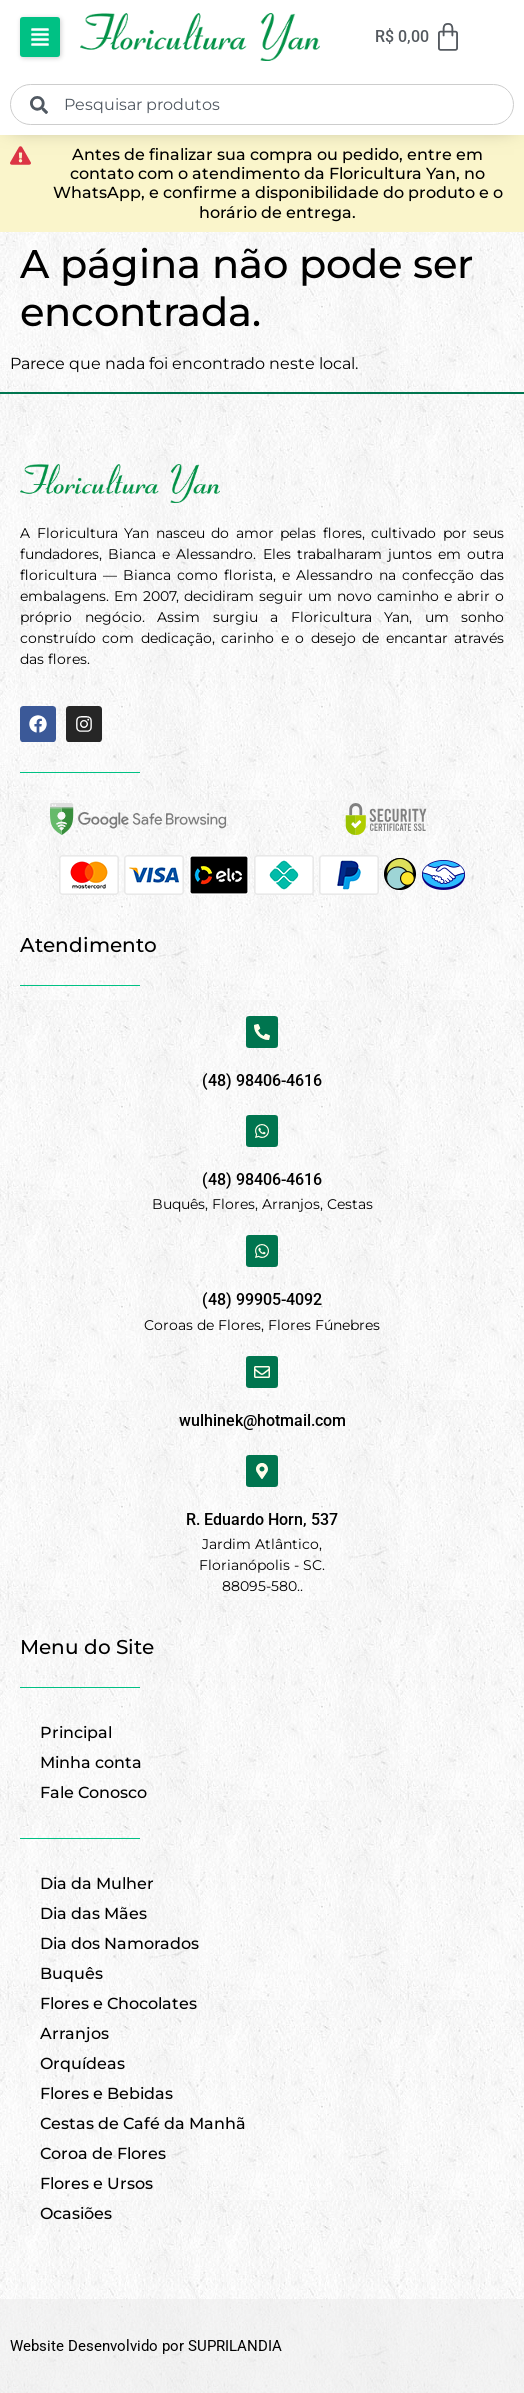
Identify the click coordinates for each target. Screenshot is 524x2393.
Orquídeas (82, 2063)
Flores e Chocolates (118, 2003)
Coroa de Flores (103, 2153)
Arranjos (74, 2033)
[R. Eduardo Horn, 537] (262, 1471)
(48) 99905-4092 (262, 1299)
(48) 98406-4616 (262, 1080)
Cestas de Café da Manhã (143, 2123)
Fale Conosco (93, 1792)
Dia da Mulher (97, 1883)
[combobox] (262, 104)
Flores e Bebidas (106, 2093)
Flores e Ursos (96, 2183)
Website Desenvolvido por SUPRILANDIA (146, 2346)
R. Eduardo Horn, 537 (262, 1519)
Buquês (71, 1973)
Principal (76, 1732)
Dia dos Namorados (119, 1943)
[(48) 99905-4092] (262, 1251)
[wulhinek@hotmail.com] (262, 1372)
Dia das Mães (93, 1913)
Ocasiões (76, 2213)
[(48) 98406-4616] (262, 1032)
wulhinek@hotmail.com (262, 1420)
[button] (40, 37)
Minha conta (91, 1762)
